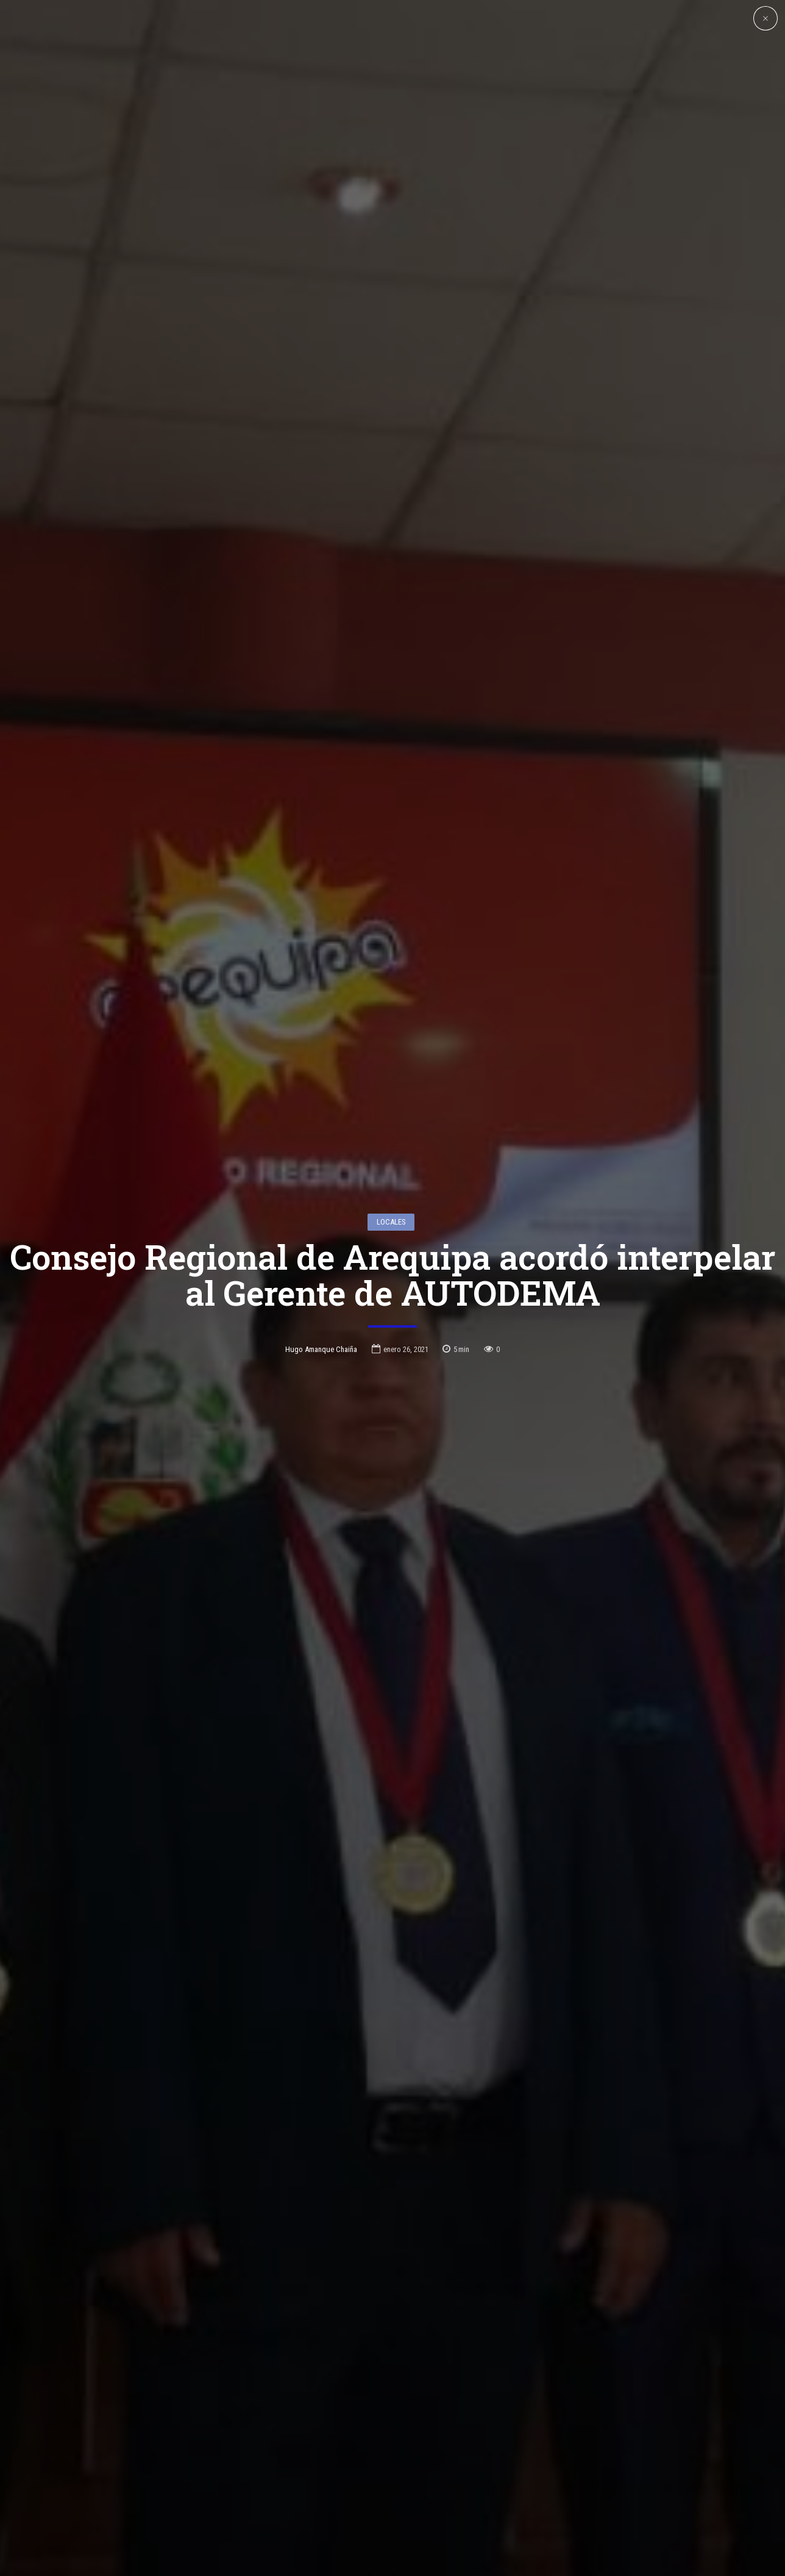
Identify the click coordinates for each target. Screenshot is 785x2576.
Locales (391, 1055)
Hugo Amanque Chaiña (321, 1182)
